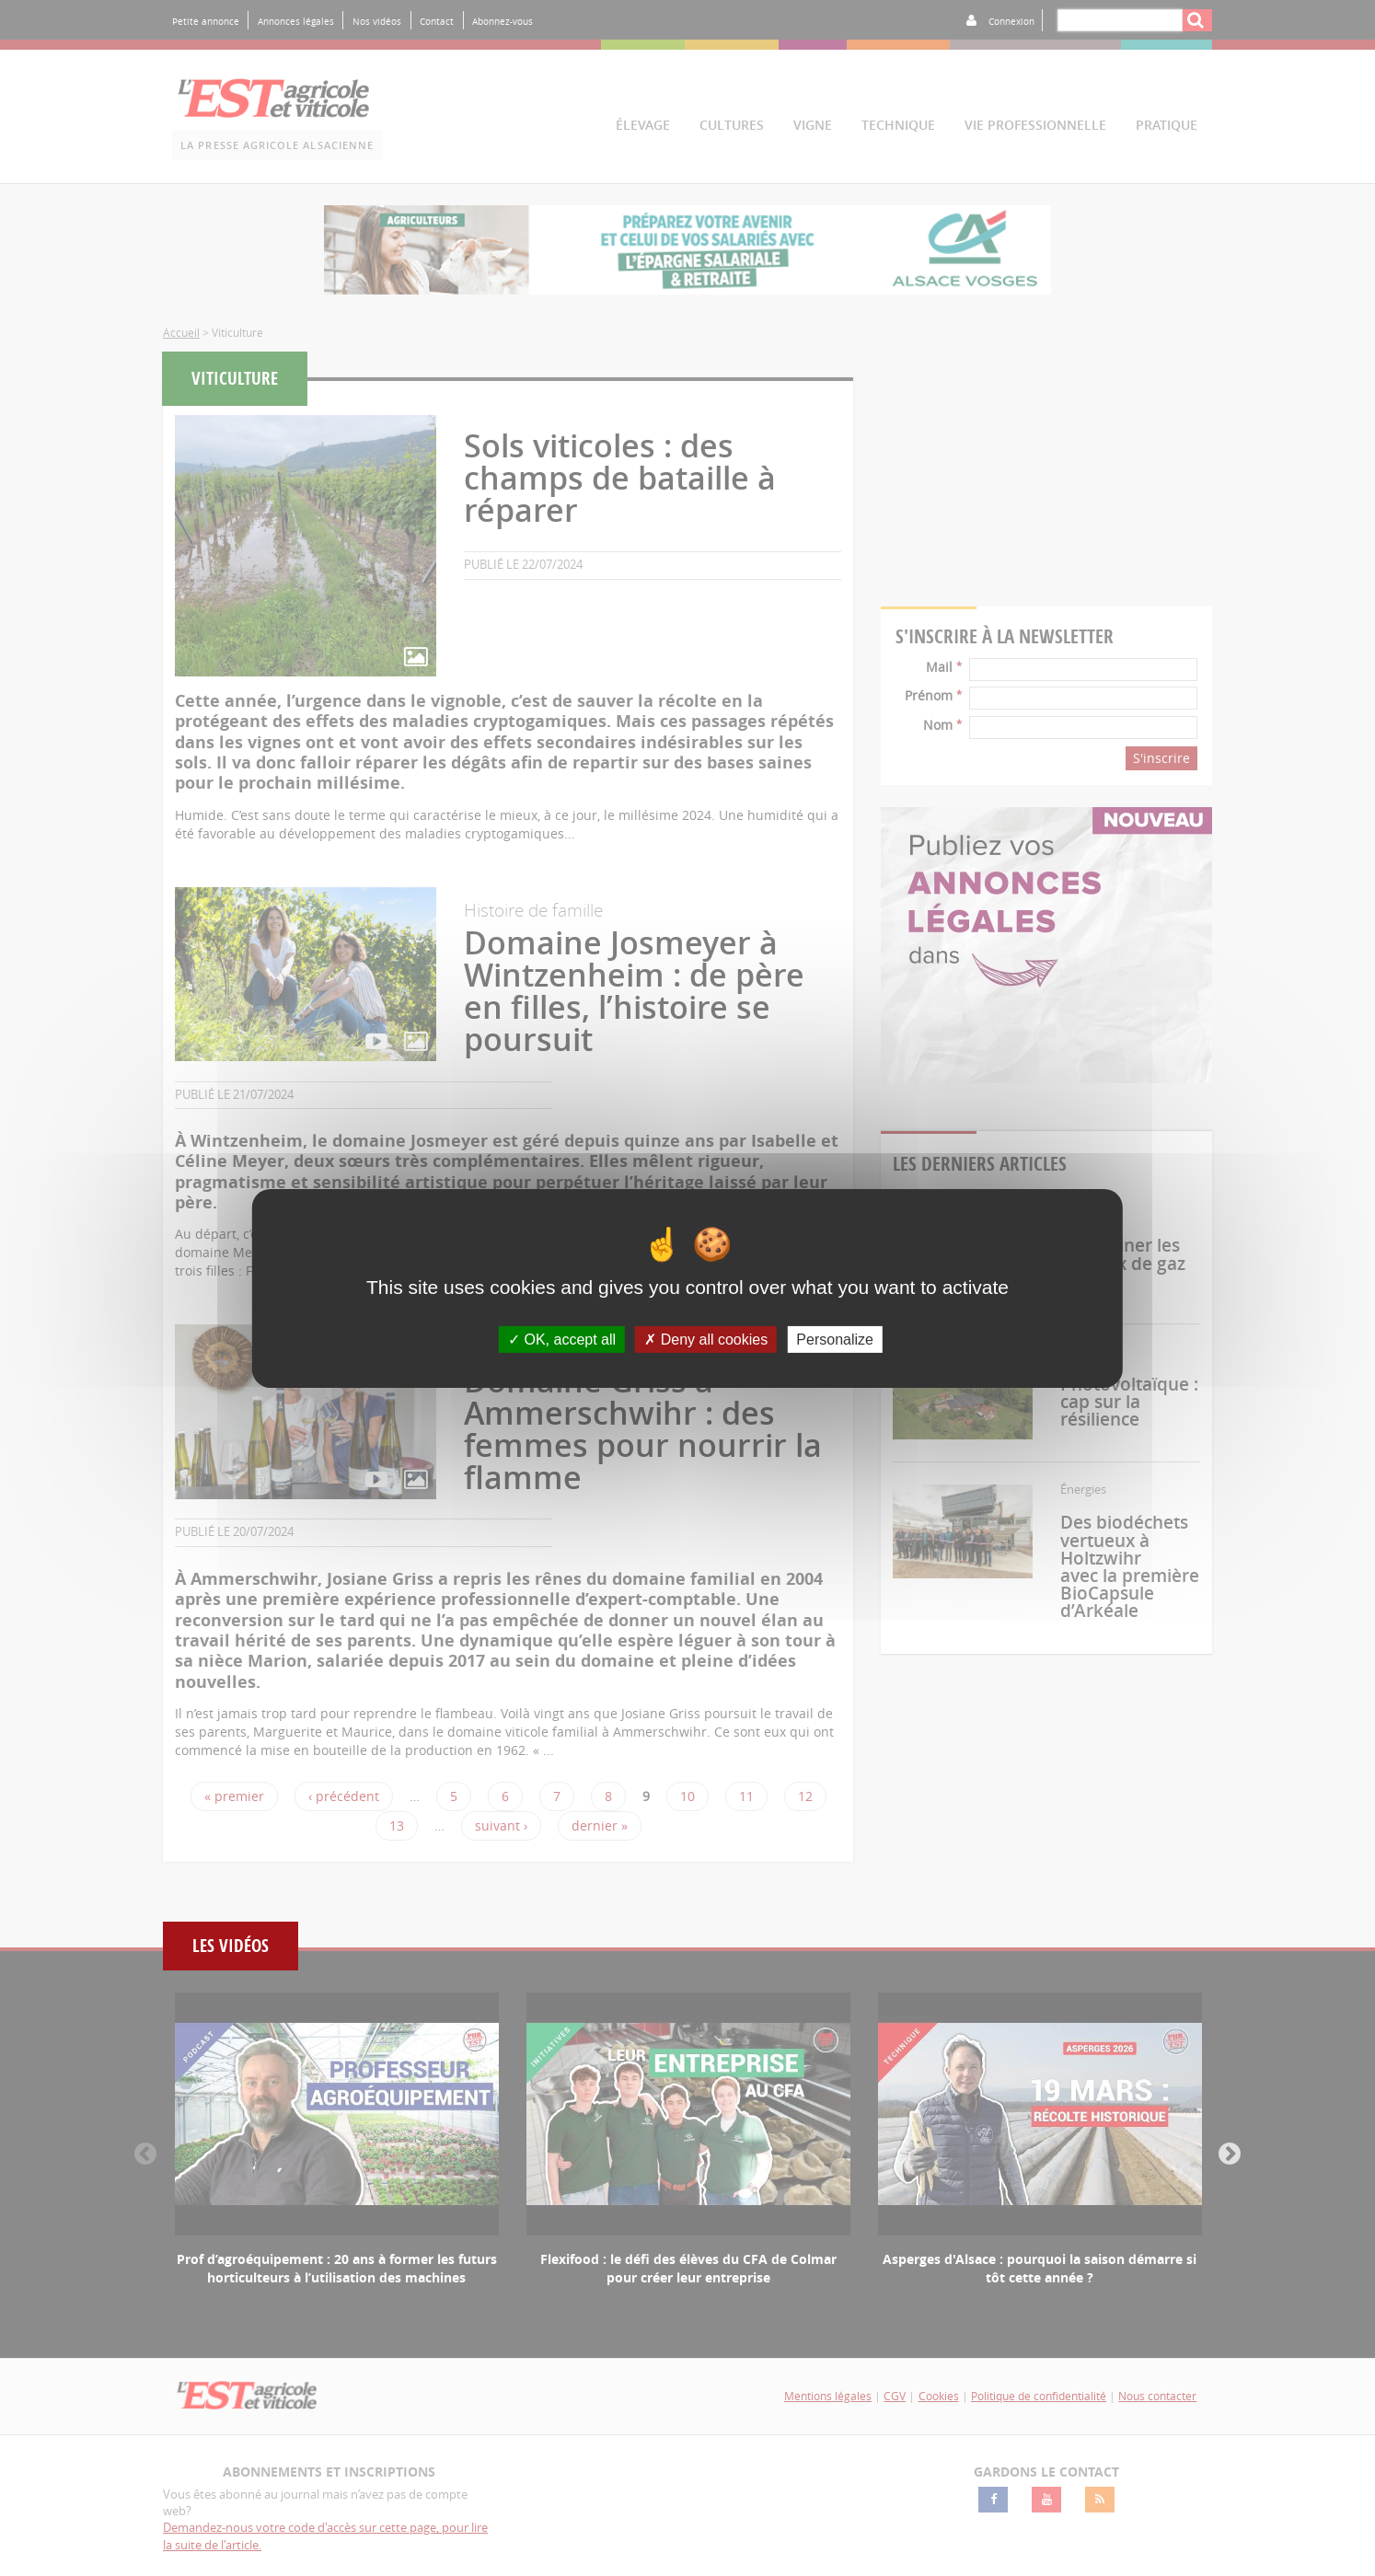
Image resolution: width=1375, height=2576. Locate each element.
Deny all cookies (706, 1338)
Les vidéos (230, 1946)
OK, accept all (562, 1338)
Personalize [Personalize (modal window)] (834, 1338)
